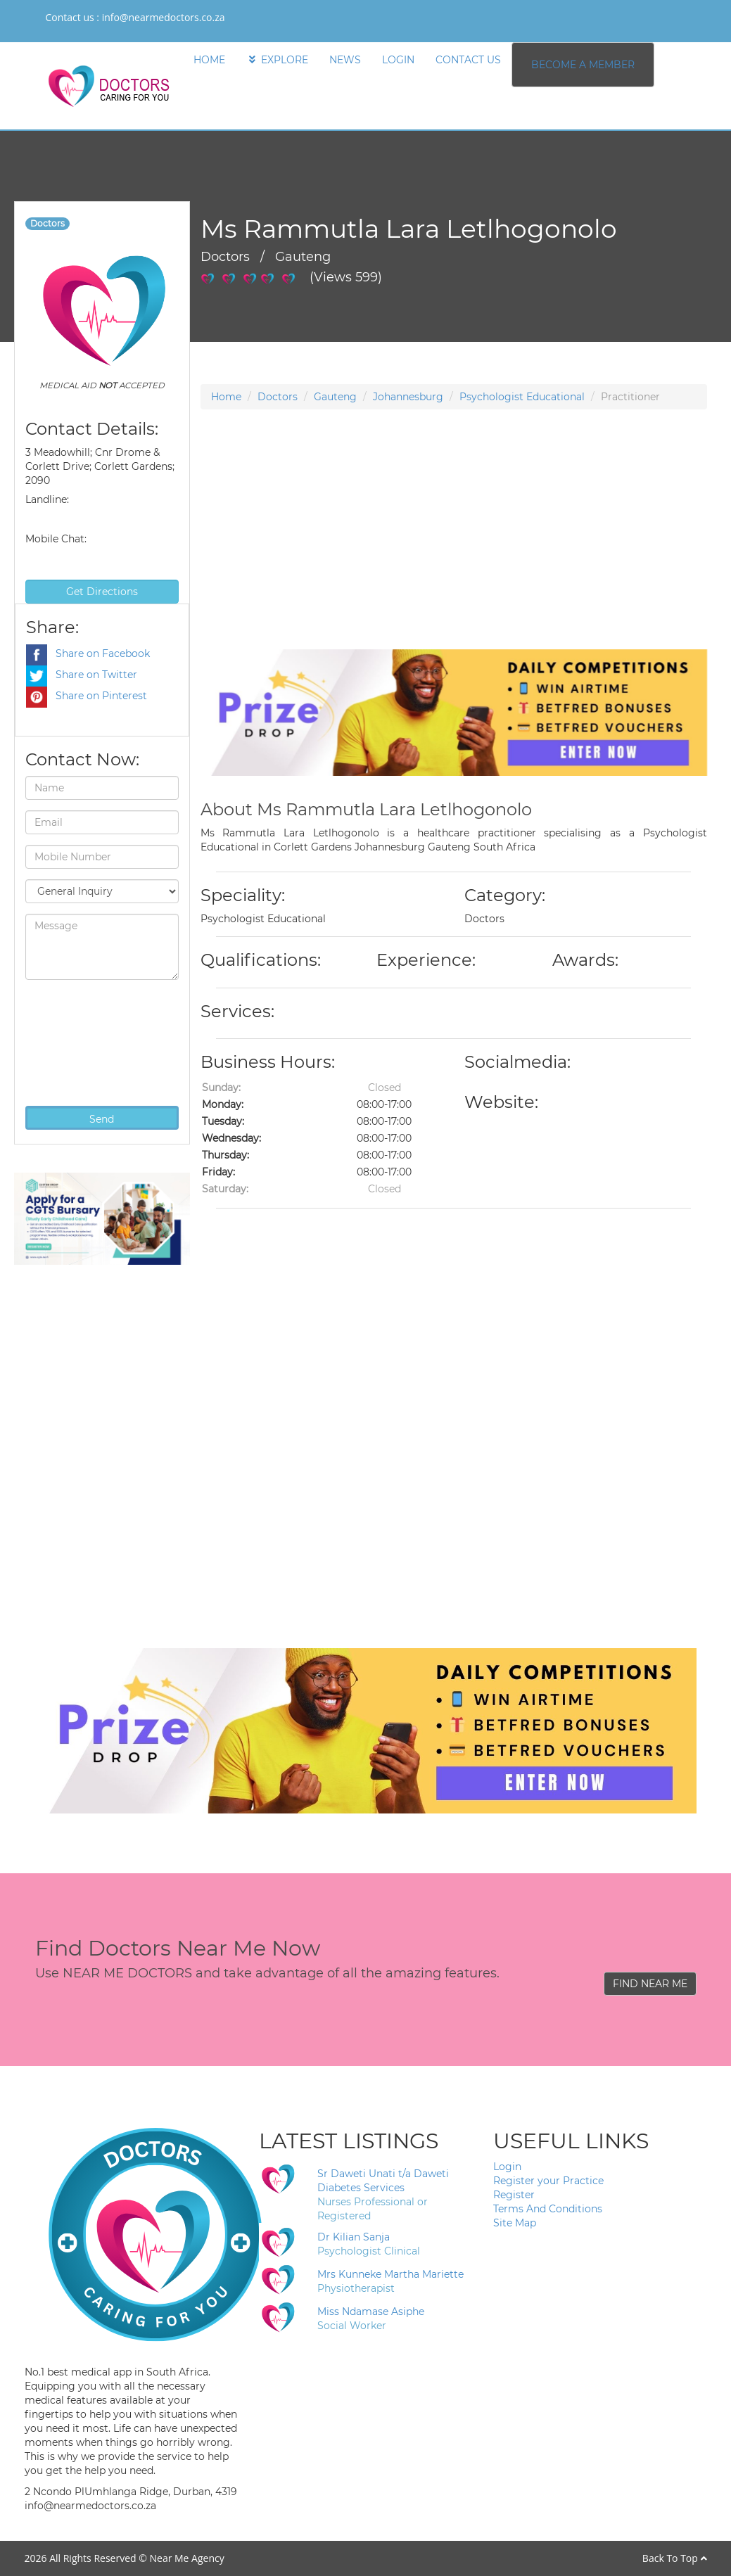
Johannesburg (408, 396)
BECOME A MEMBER (583, 64)
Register (514, 2194)
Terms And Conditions (547, 2208)
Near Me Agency (186, 2558)
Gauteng (335, 396)
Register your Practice (548, 2180)
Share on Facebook (88, 653)
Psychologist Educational (522, 396)
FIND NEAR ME (650, 1983)
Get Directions (102, 591)
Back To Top (674, 2558)
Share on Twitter (81, 674)
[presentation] (83, 1041)
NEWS (345, 59)
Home (226, 396)
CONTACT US (468, 59)
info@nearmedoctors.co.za (163, 17)
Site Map (514, 2223)
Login (507, 2166)
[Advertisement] (454, 550)
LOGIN (398, 59)
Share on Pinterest (86, 695)
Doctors (278, 396)
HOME (209, 59)
